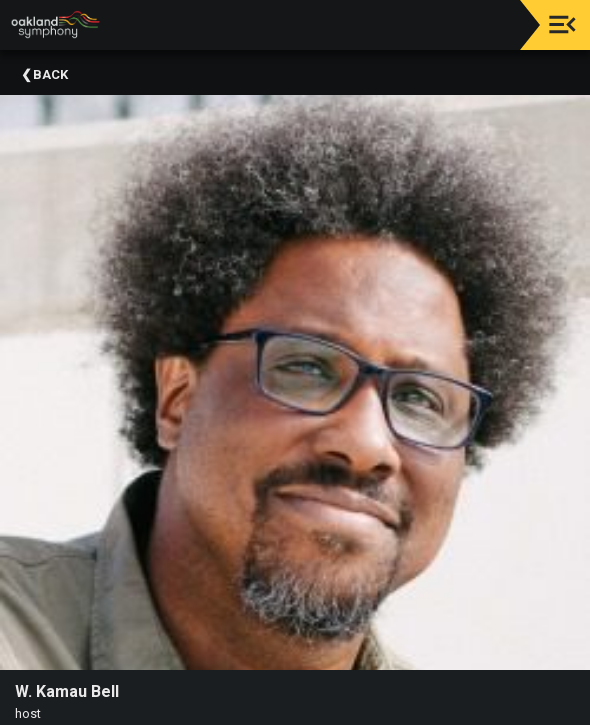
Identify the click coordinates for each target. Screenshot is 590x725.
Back (50, 74)
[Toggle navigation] (562, 24)
